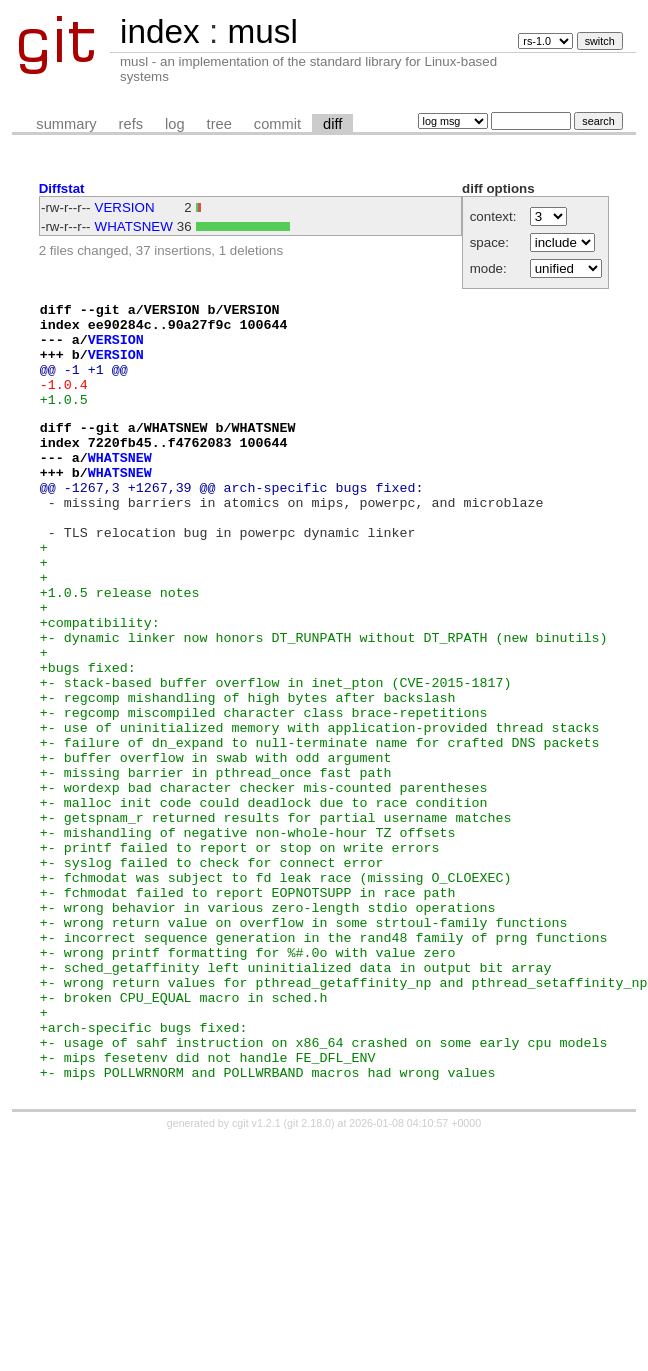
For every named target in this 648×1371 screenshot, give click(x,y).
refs (131, 124)
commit (277, 124)
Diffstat (62, 188)
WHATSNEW (134, 226)
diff (332, 124)
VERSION (125, 207)
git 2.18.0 (309, 1276)
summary (66, 124)
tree (219, 124)
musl (262, 31)
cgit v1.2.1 (256, 1276)
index (160, 31)
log (175, 124)
